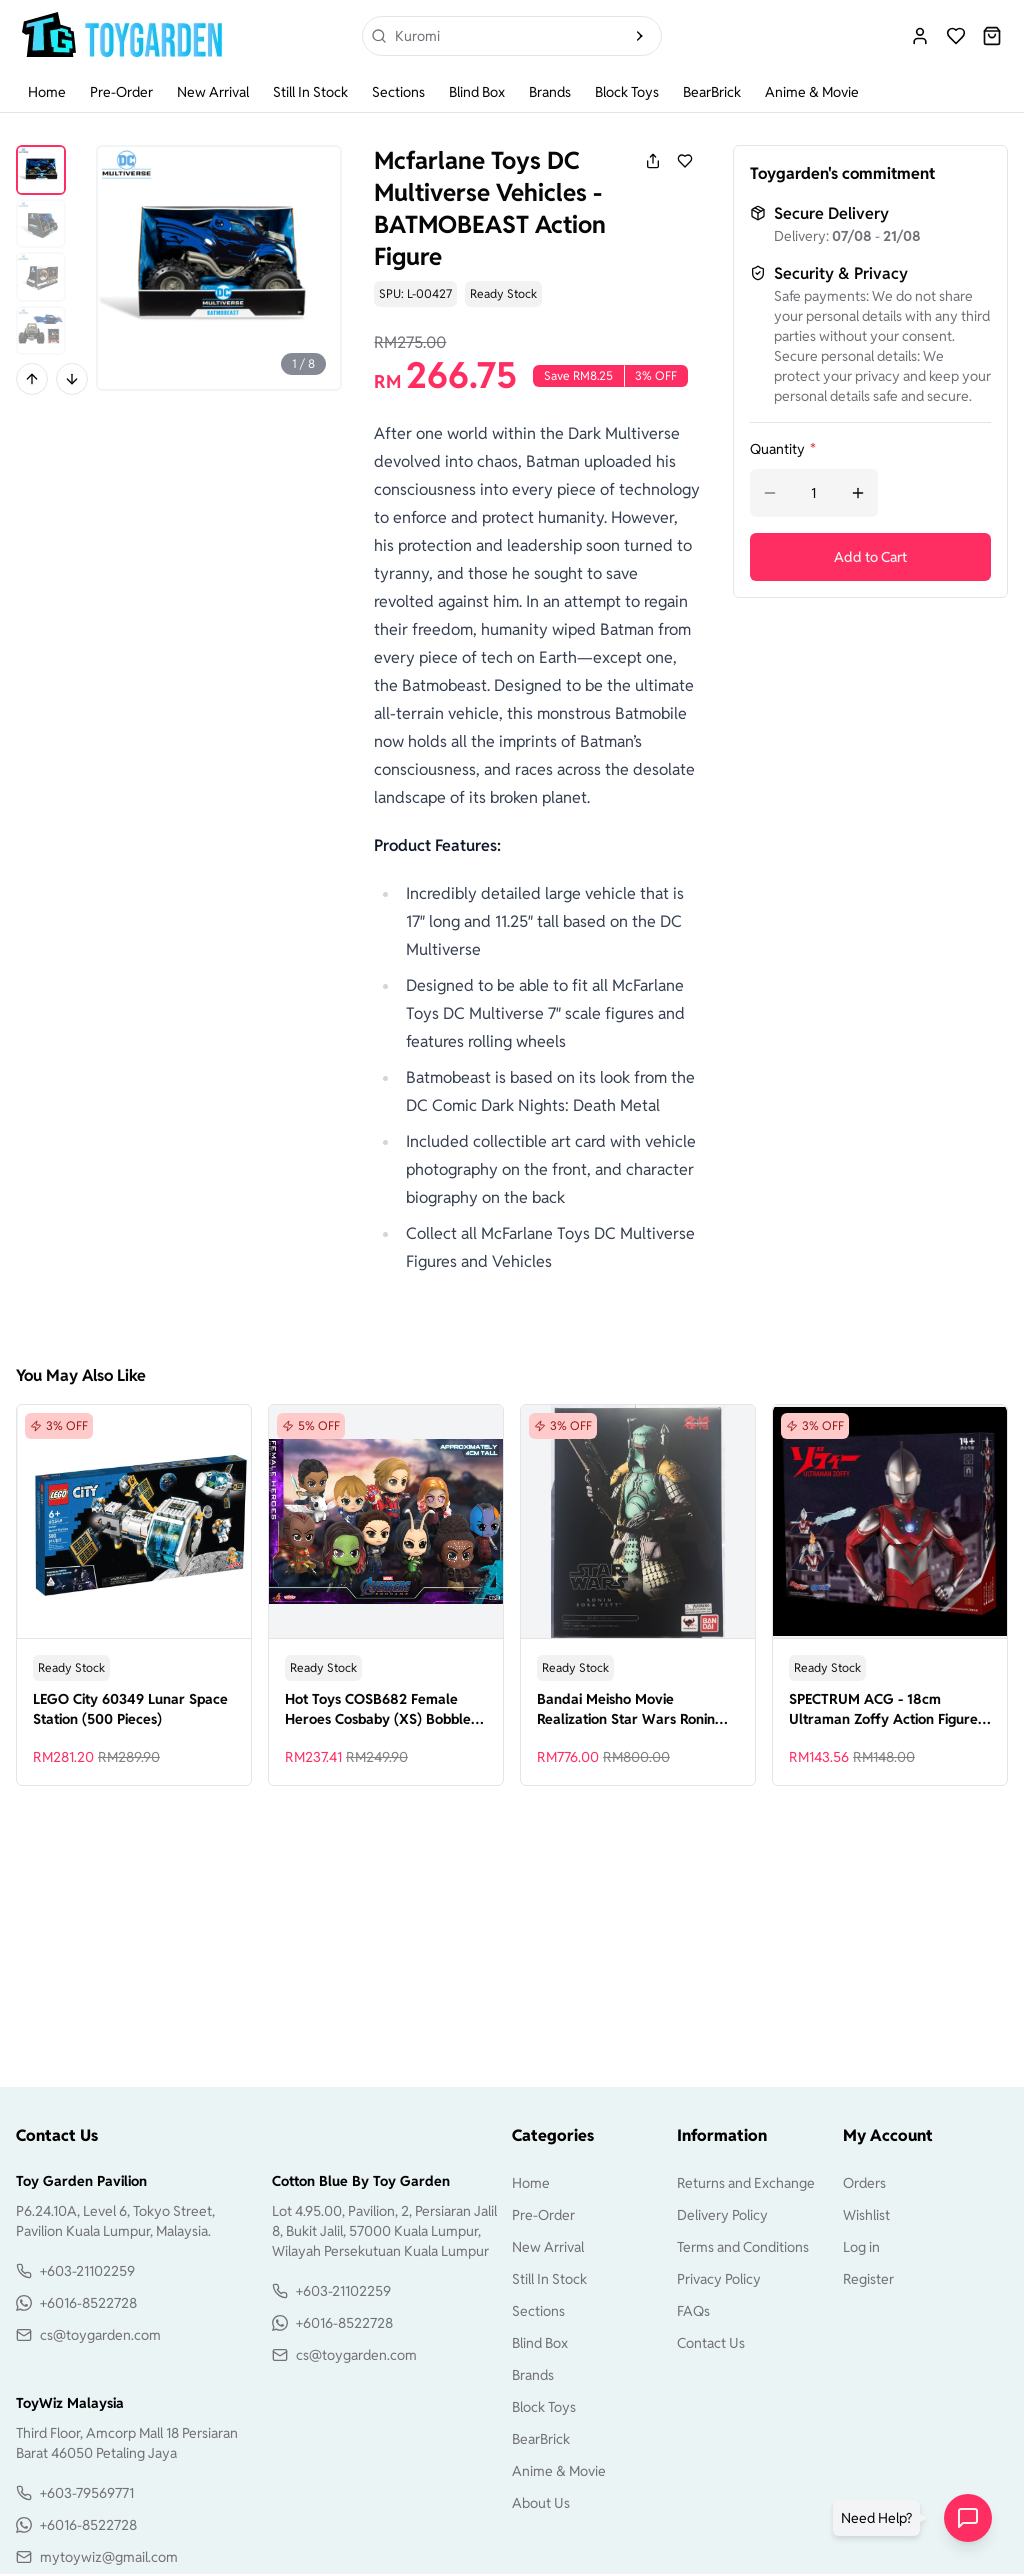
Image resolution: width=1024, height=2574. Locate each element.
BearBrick (712, 92)
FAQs (693, 2311)
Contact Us (711, 2343)
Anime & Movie (812, 92)
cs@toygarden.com (100, 2335)
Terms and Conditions (743, 2247)
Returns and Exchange (746, 2183)
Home (47, 92)
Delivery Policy (722, 2215)
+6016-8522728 (88, 2303)
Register (868, 2279)
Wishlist (866, 2215)
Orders (864, 2183)
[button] (880, 2518)
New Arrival (213, 92)
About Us (541, 2503)
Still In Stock (310, 92)
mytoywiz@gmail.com (109, 2557)
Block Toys (627, 92)
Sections (398, 92)
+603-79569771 (87, 2493)
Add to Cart (870, 557)
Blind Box (477, 92)
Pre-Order (121, 92)
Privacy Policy (719, 2279)
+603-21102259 (87, 2271)
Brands (550, 92)
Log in (861, 2247)
